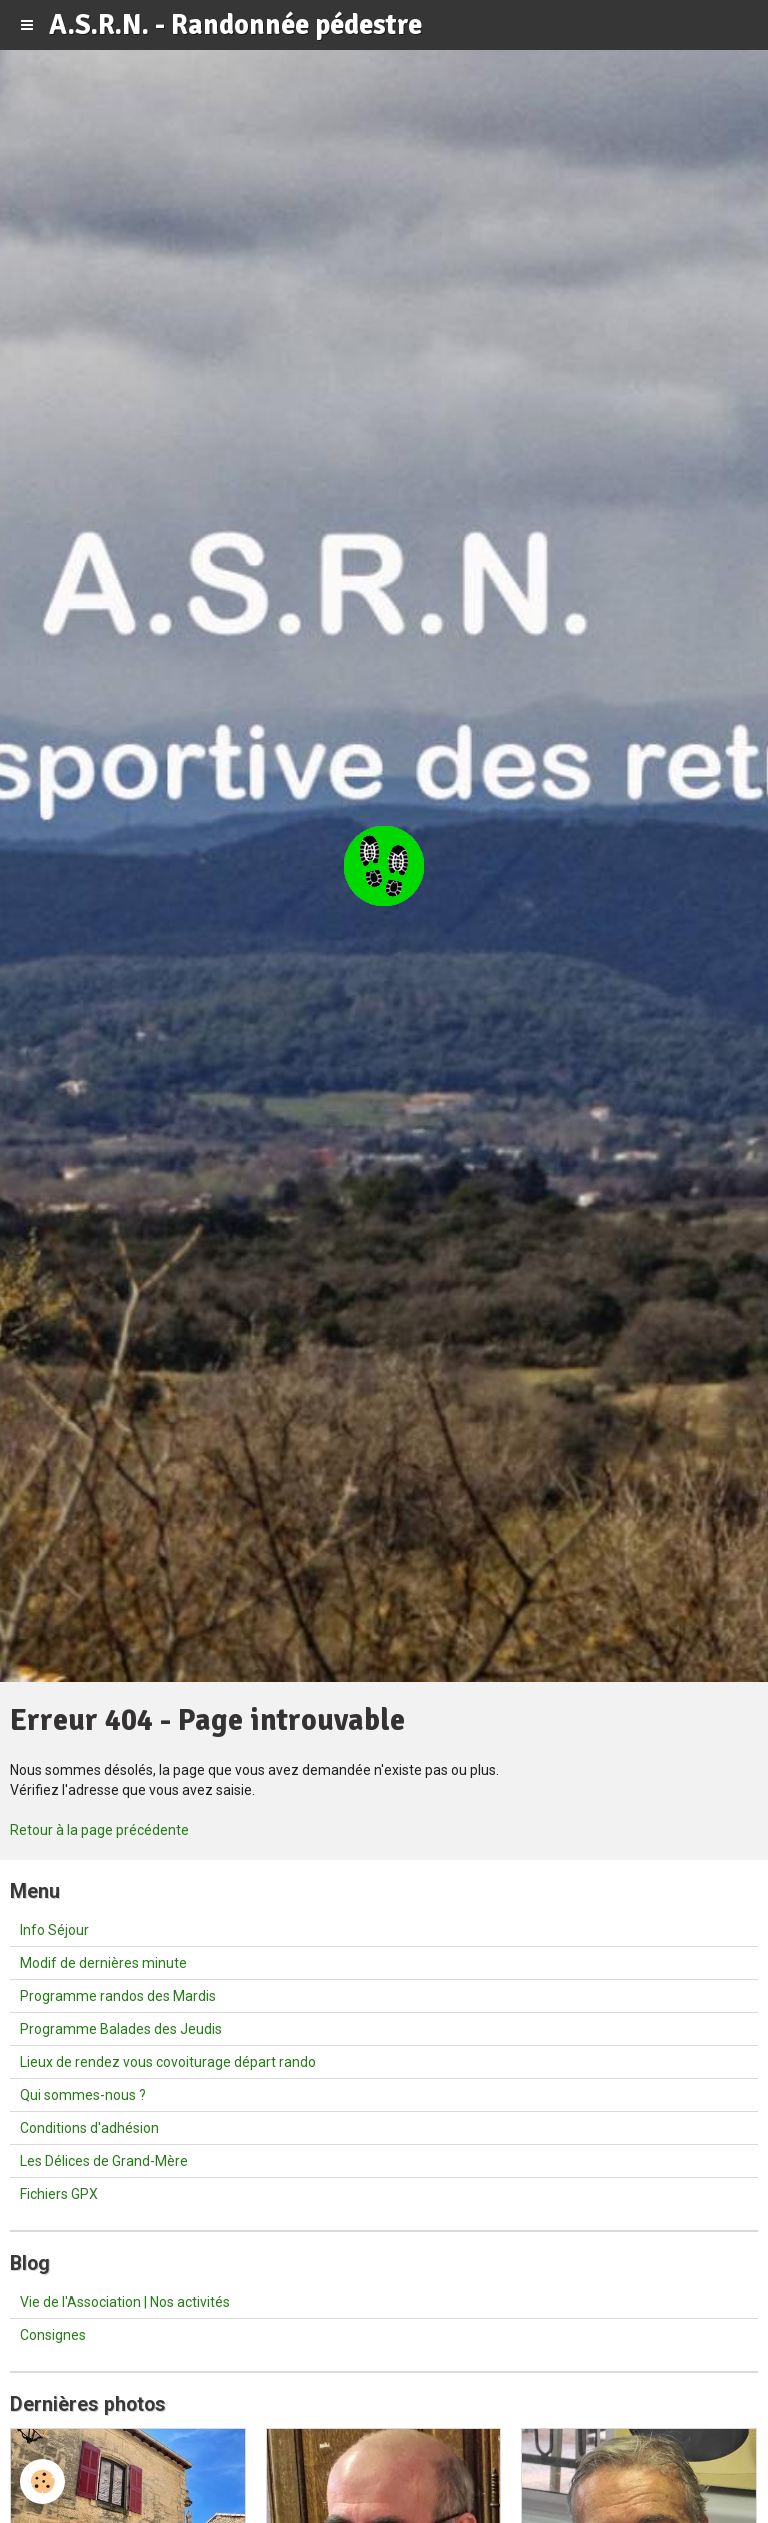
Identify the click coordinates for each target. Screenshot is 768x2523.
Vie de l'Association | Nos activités (125, 2302)
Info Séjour (54, 1930)
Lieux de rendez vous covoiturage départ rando (168, 2062)
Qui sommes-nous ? (83, 2095)
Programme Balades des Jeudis (121, 2029)
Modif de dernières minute (103, 1963)
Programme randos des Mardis (118, 1996)
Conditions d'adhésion (89, 2128)
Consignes (53, 2335)
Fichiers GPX (59, 2194)
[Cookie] (42, 2481)
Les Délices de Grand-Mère (104, 2161)
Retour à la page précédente (99, 1830)
